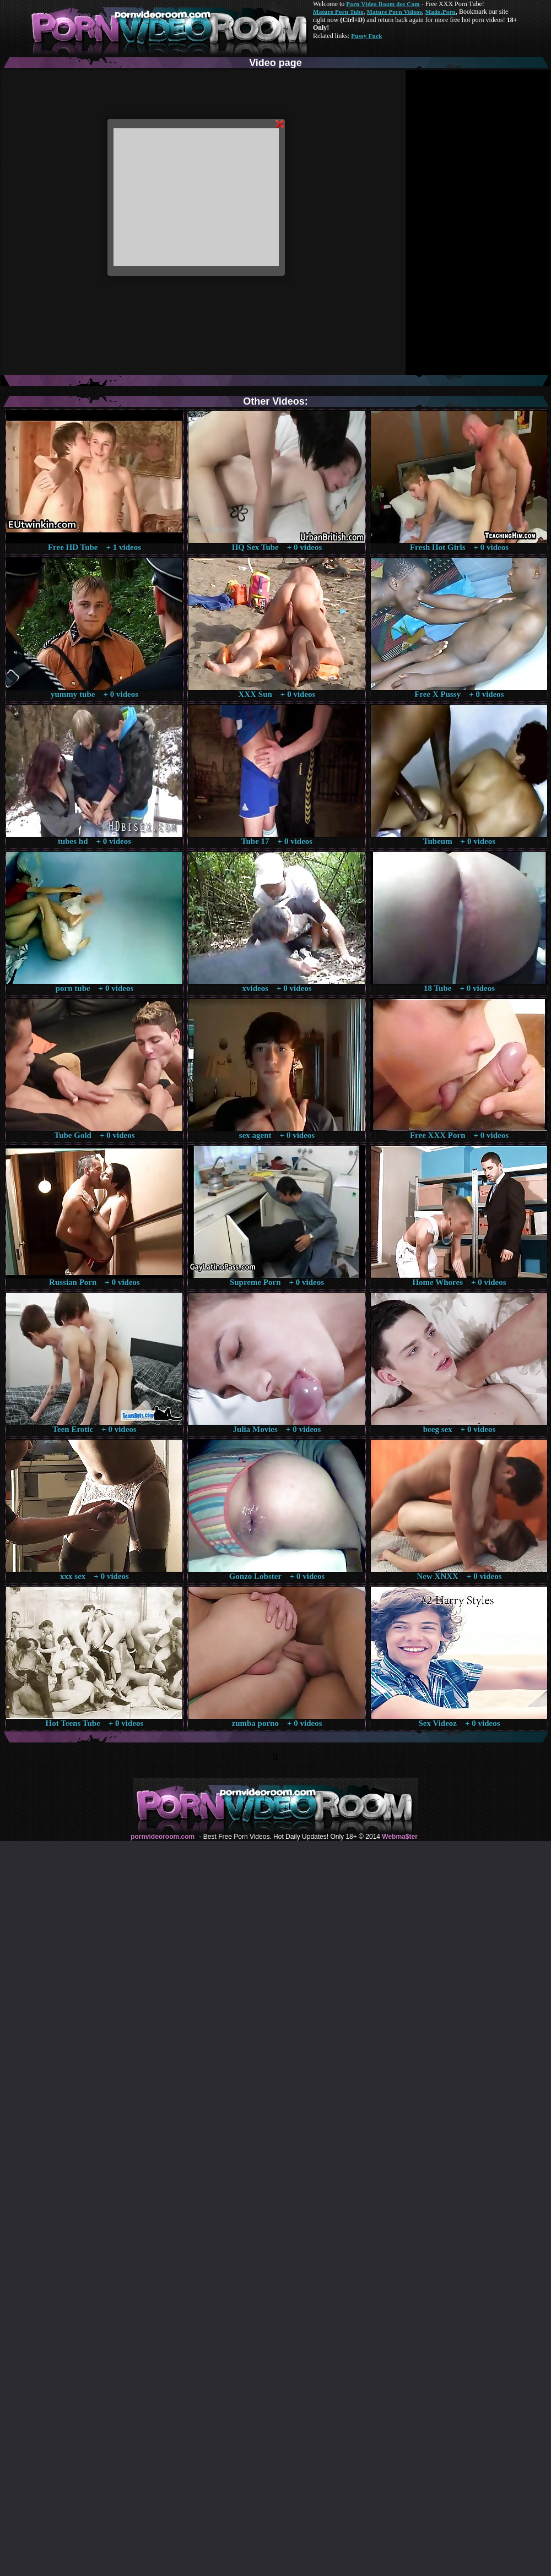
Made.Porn (440, 11)
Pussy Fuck (366, 35)
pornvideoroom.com (163, 1836)
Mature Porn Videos (394, 11)
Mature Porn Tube (338, 11)
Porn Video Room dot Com (382, 4)
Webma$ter (399, 1836)
